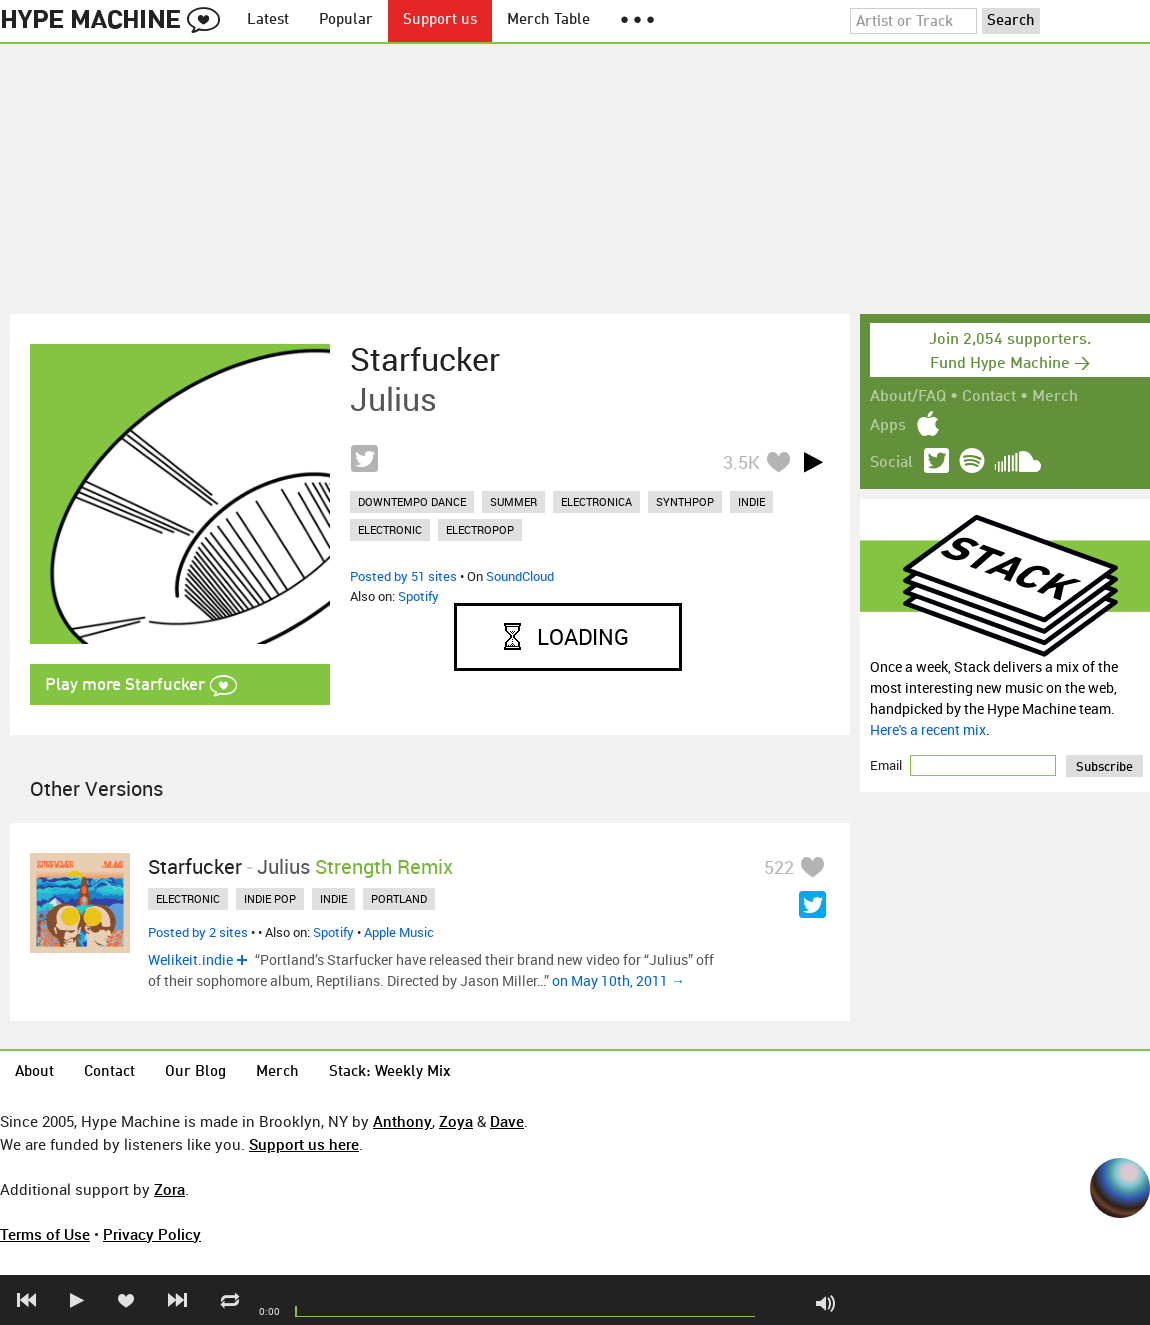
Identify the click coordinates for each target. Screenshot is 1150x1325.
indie (751, 501)
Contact (989, 397)
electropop (480, 529)
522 (779, 867)
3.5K (741, 462)
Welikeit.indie (190, 959)
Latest (268, 20)
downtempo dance (412, 501)
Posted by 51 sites (403, 576)
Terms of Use (45, 1234)
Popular (346, 20)
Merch (1055, 397)
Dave (507, 1121)
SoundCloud (520, 576)
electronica (596, 501)
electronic (390, 529)
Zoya (456, 1121)
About (34, 1072)
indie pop (270, 898)
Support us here (304, 1144)
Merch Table (548, 20)
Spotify (418, 596)
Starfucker (425, 359)
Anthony (402, 1121)
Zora (169, 1189)
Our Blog (195, 1072)
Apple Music (399, 932)
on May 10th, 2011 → (618, 980)
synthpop (685, 501)
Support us (440, 20)
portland (399, 898)
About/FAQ (908, 397)
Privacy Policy (152, 1234)
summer (513, 501)
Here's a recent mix (928, 729)
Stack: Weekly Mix (390, 1072)
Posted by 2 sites (198, 932)
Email (887, 765)
